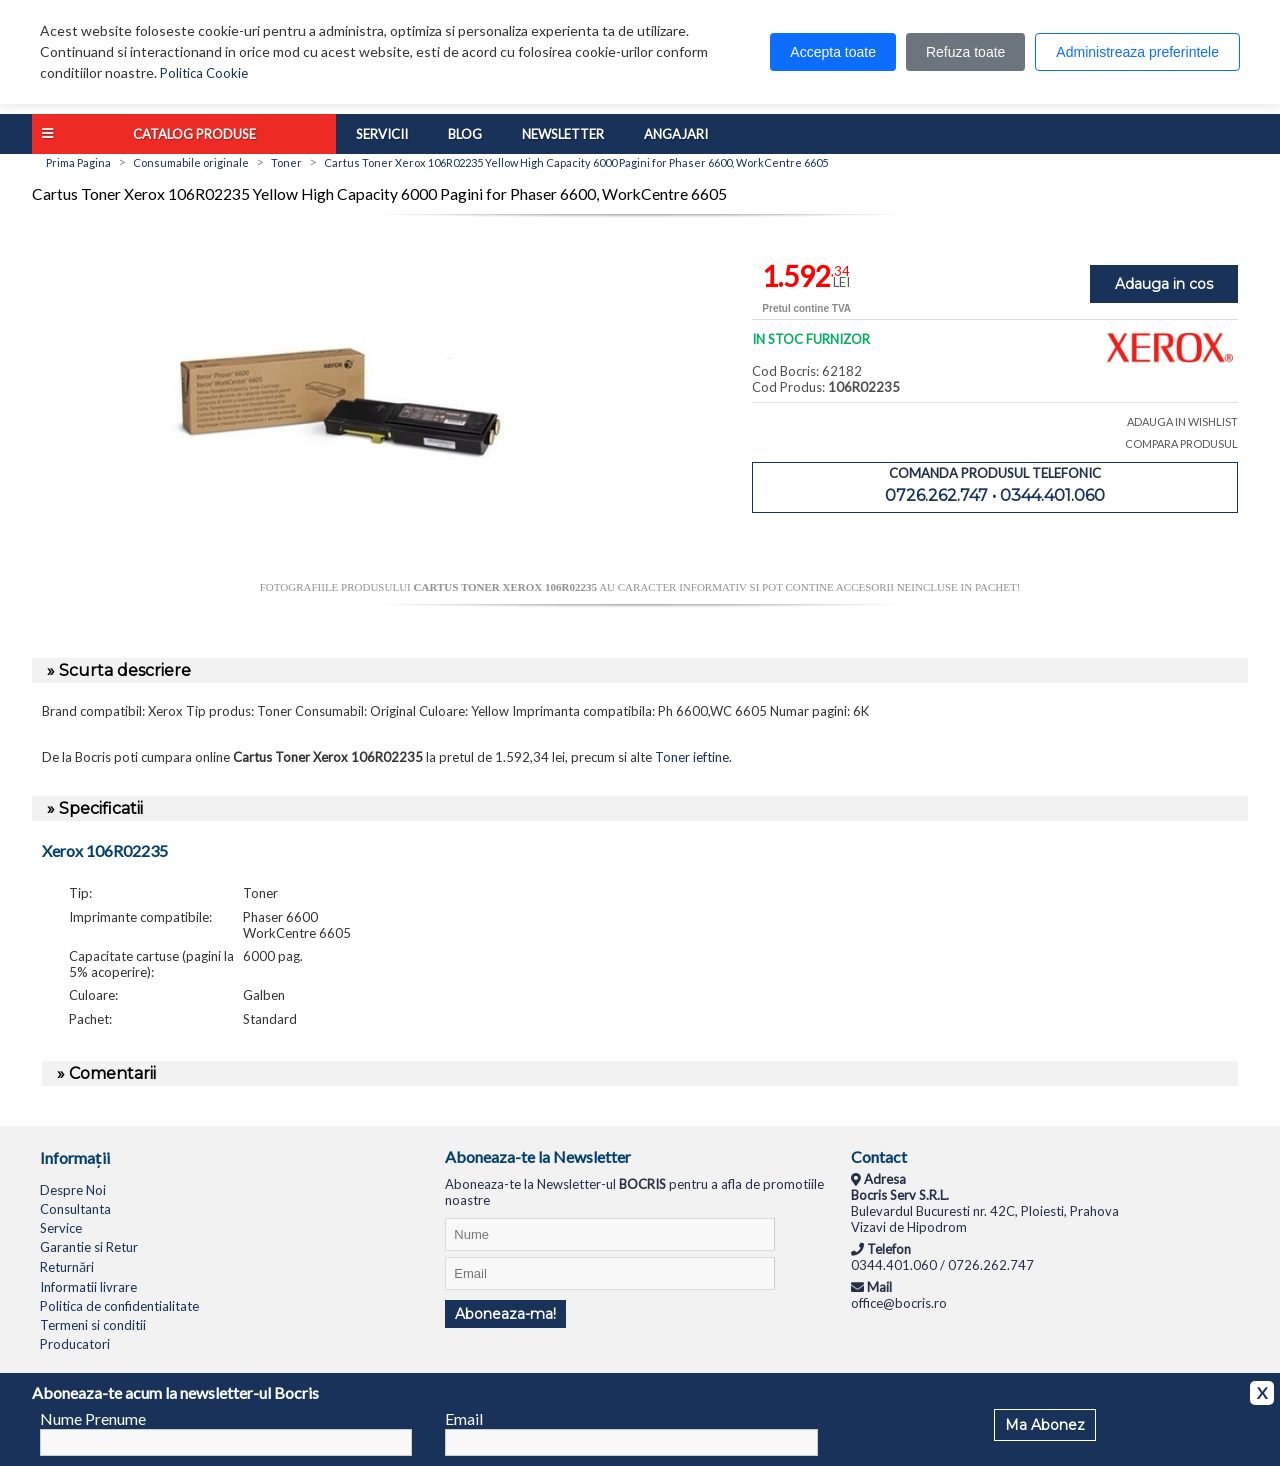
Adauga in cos (1164, 284)
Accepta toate (833, 52)
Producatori (75, 1344)
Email (464, 1418)
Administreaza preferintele (1137, 52)
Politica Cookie (204, 73)
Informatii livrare (88, 1287)
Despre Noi (73, 1190)
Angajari (676, 134)
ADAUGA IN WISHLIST (1182, 421)
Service (61, 1228)
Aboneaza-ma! (505, 1314)
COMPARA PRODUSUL (1181, 443)
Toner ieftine (692, 757)
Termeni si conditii (93, 1325)
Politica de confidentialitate (119, 1306)
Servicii (382, 134)
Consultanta (75, 1209)
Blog (465, 134)
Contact (879, 1156)
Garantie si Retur (89, 1247)
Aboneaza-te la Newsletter (538, 1156)
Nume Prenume (93, 1418)
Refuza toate (965, 52)
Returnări (67, 1267)
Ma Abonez (1045, 1425)
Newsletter (563, 134)
